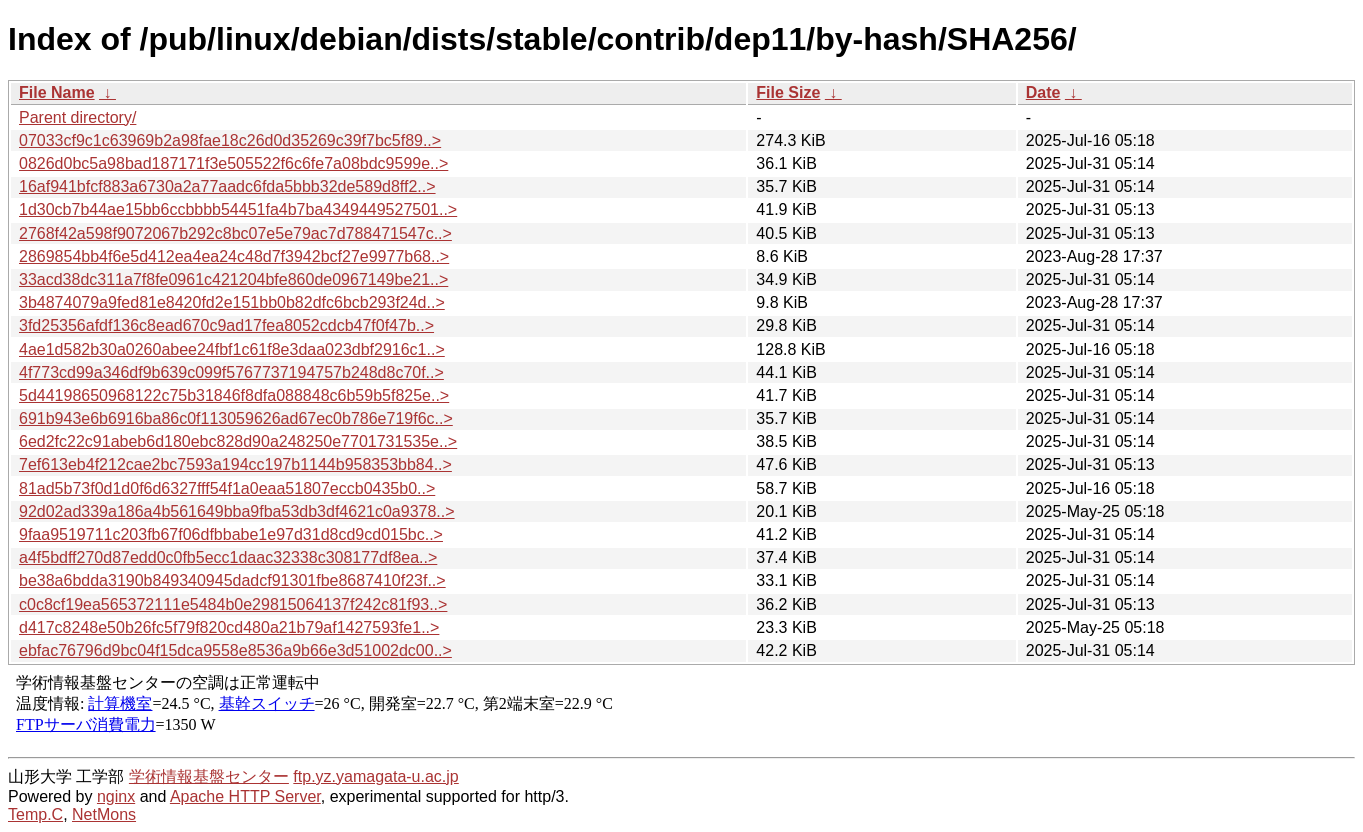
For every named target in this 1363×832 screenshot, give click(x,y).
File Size (788, 92)
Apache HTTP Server (245, 796)
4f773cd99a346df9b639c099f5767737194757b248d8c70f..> (231, 372)
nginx (116, 796)
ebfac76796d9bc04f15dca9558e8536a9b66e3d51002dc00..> (235, 650)
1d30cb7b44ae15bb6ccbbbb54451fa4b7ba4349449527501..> (238, 209)
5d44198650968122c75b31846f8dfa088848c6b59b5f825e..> (234, 395)
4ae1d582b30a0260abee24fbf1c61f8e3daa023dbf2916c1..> (232, 349)
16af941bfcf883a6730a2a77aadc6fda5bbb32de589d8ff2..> (227, 186)
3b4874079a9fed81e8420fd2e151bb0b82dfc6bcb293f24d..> (232, 302)
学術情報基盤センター (209, 776)
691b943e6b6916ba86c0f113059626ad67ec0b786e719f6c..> (236, 418)
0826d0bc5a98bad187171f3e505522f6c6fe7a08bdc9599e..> (233, 163)
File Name (57, 92)
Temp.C (35, 814)
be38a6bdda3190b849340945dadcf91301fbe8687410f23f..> (232, 580)
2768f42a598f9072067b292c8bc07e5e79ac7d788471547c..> (235, 233)
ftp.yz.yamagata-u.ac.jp (375, 776)
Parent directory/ (77, 117)
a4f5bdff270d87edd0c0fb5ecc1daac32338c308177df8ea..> (228, 557)
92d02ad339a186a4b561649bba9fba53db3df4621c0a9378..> (237, 511)
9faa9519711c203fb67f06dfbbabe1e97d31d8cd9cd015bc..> (231, 534)
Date (1043, 92)
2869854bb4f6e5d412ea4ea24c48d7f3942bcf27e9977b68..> (234, 256)
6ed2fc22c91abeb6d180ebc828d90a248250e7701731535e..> (238, 441)
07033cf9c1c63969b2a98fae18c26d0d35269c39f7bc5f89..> (230, 140)
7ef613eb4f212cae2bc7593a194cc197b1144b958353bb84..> (235, 464)
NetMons (104, 814)
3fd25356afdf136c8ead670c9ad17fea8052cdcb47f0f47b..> (226, 325)
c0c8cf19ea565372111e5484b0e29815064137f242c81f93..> (233, 604)
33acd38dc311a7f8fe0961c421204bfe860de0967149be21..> (233, 279)
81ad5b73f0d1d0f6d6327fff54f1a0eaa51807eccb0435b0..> (227, 488)
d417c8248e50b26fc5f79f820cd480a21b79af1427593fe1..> (229, 627)
